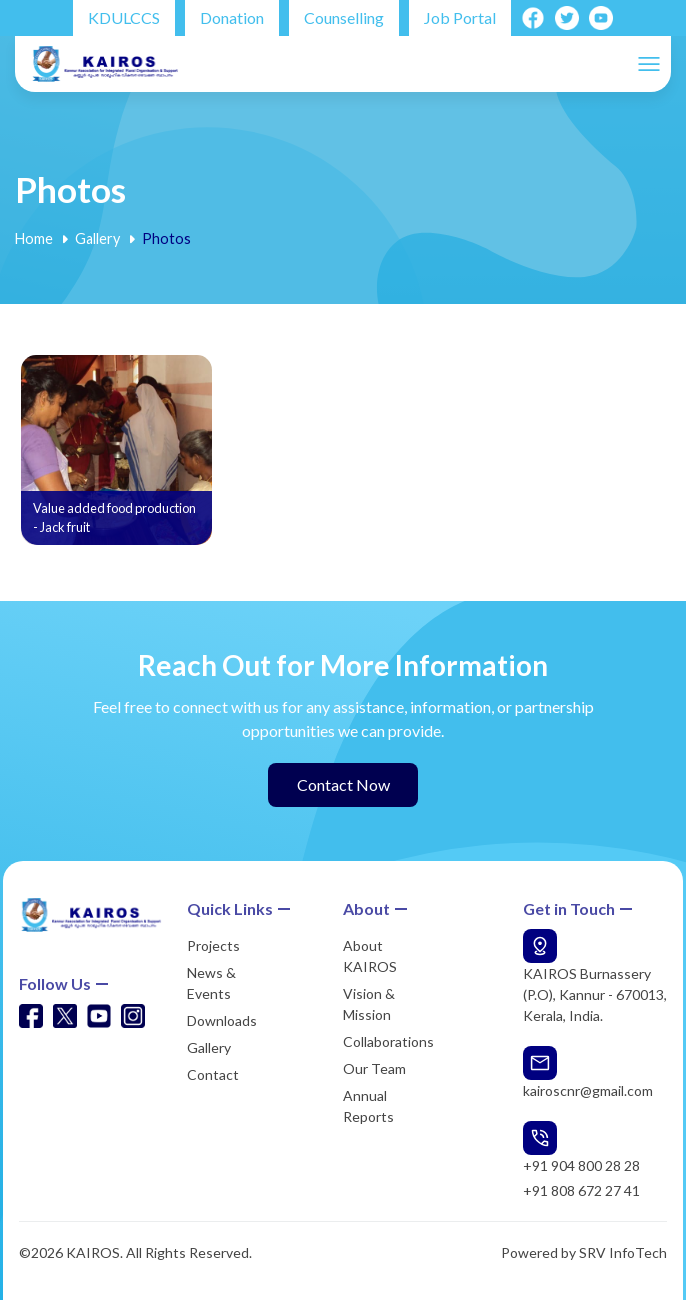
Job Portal (460, 17)
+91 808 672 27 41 (581, 1190)
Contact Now (343, 784)
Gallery (97, 238)
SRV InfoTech (623, 1252)
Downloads (222, 1020)
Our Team (374, 1068)
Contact (213, 1074)
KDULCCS (124, 17)
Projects (213, 945)
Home (34, 238)
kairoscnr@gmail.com (588, 1090)
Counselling (344, 17)
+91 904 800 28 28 (581, 1165)
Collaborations (388, 1041)
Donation (232, 17)
